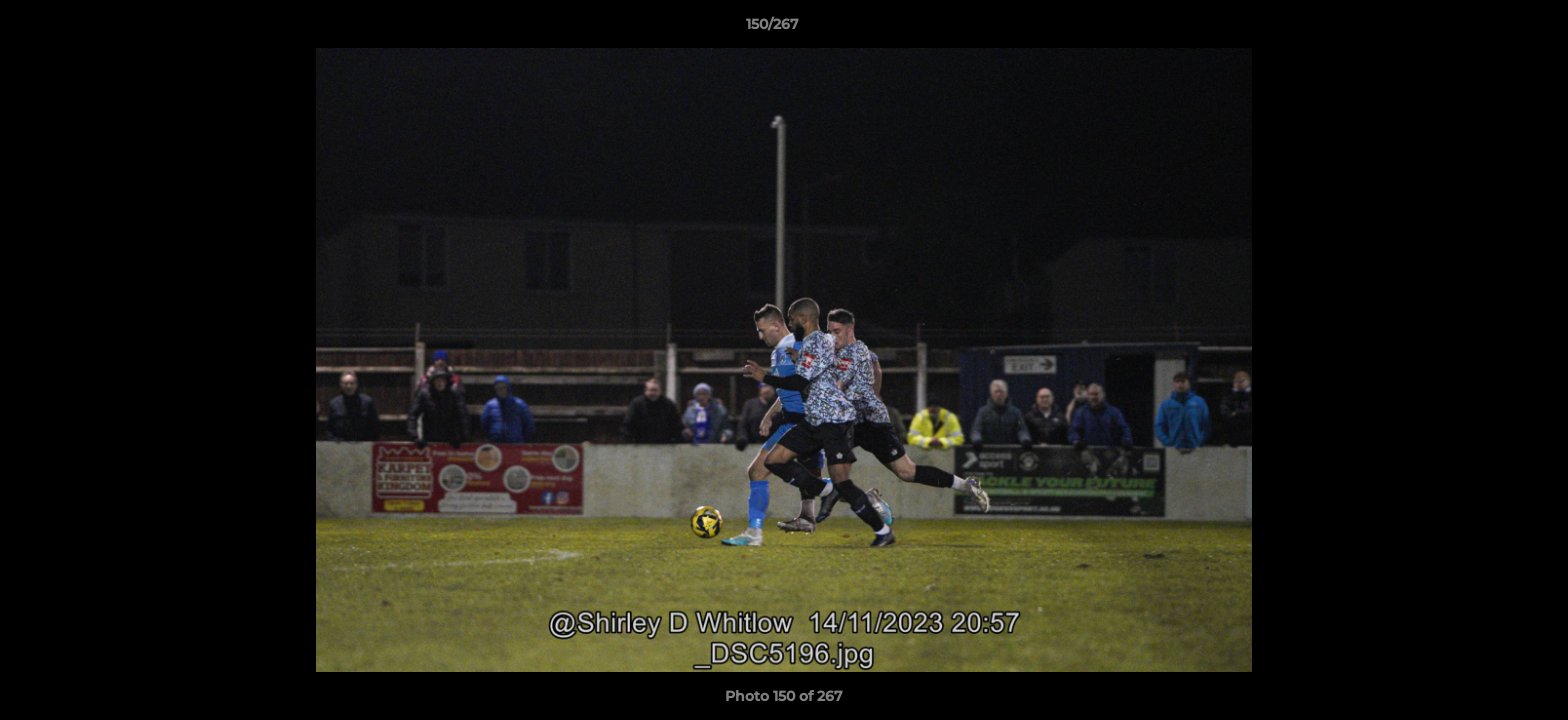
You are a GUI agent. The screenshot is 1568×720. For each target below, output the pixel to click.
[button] (1484, 29)
